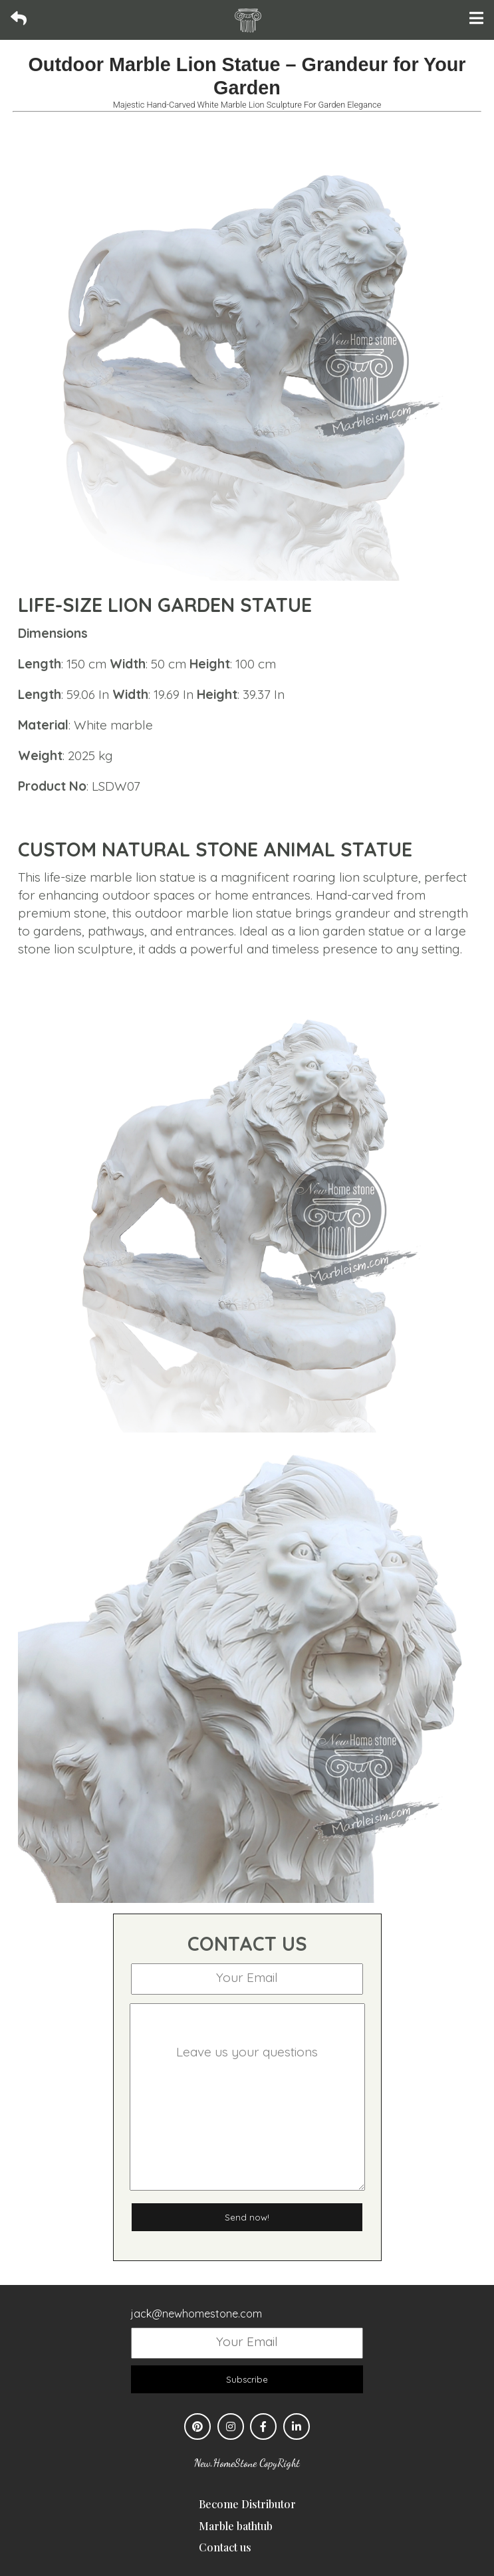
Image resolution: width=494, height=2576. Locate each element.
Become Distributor (247, 2504)
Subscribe (247, 2379)
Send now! (247, 2217)
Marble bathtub (236, 2526)
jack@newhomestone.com (196, 2313)
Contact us (225, 2547)
